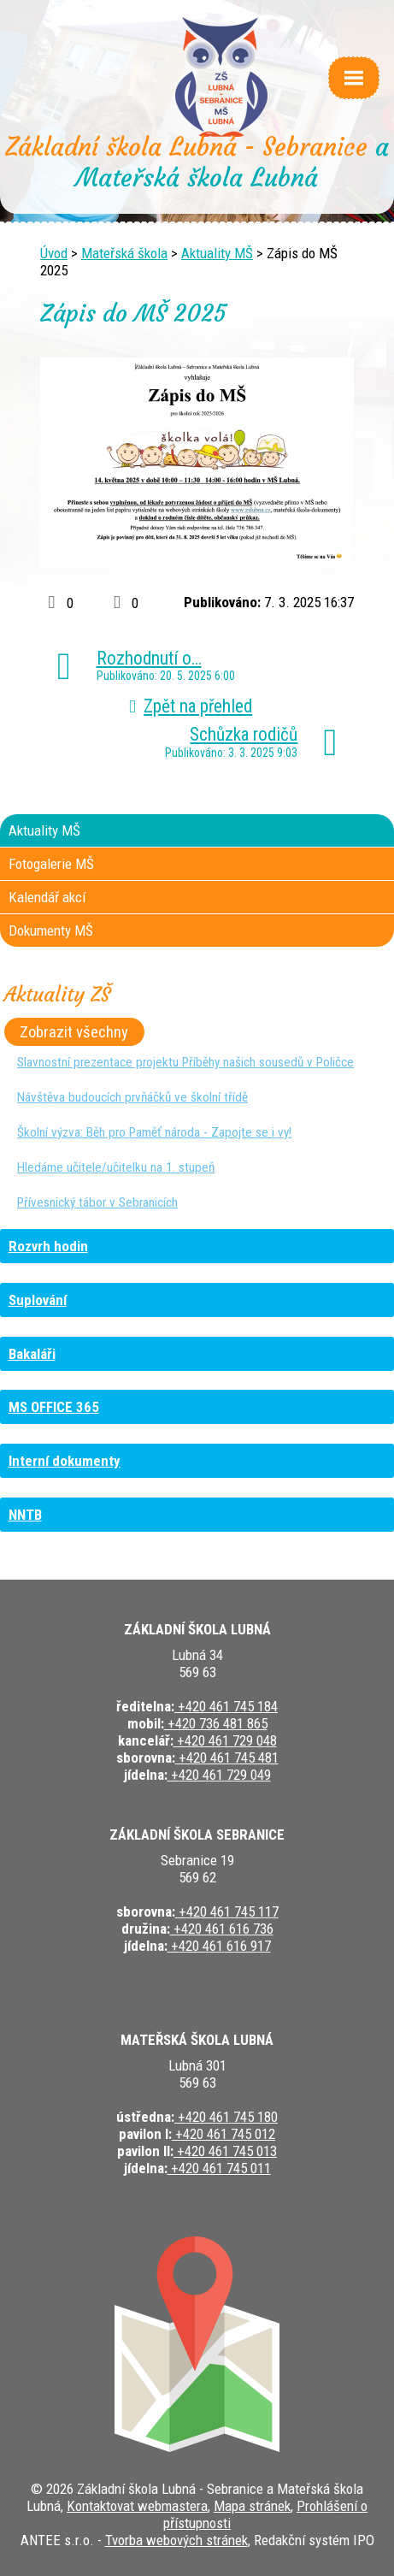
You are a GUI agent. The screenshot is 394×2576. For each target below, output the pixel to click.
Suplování (38, 1300)
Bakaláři (32, 1353)
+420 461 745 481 (227, 1757)
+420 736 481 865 (216, 1723)
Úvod (54, 253)
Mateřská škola (124, 253)
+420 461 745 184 (226, 1706)
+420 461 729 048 (225, 1740)
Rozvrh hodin (48, 1246)
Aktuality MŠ (217, 253)
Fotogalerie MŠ (51, 863)
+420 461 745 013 (225, 2150)
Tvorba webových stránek (176, 2540)
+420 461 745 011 (219, 2168)
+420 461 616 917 (219, 1945)
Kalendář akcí (47, 897)
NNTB (25, 1514)
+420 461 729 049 (219, 1774)
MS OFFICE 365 (54, 1406)
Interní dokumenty (65, 1460)
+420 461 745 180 (226, 2116)
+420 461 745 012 (223, 2133)
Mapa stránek (252, 2505)
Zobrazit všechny (74, 1032)
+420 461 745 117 (227, 1911)
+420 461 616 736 (221, 1928)
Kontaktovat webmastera (137, 2505)
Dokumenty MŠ (51, 930)
